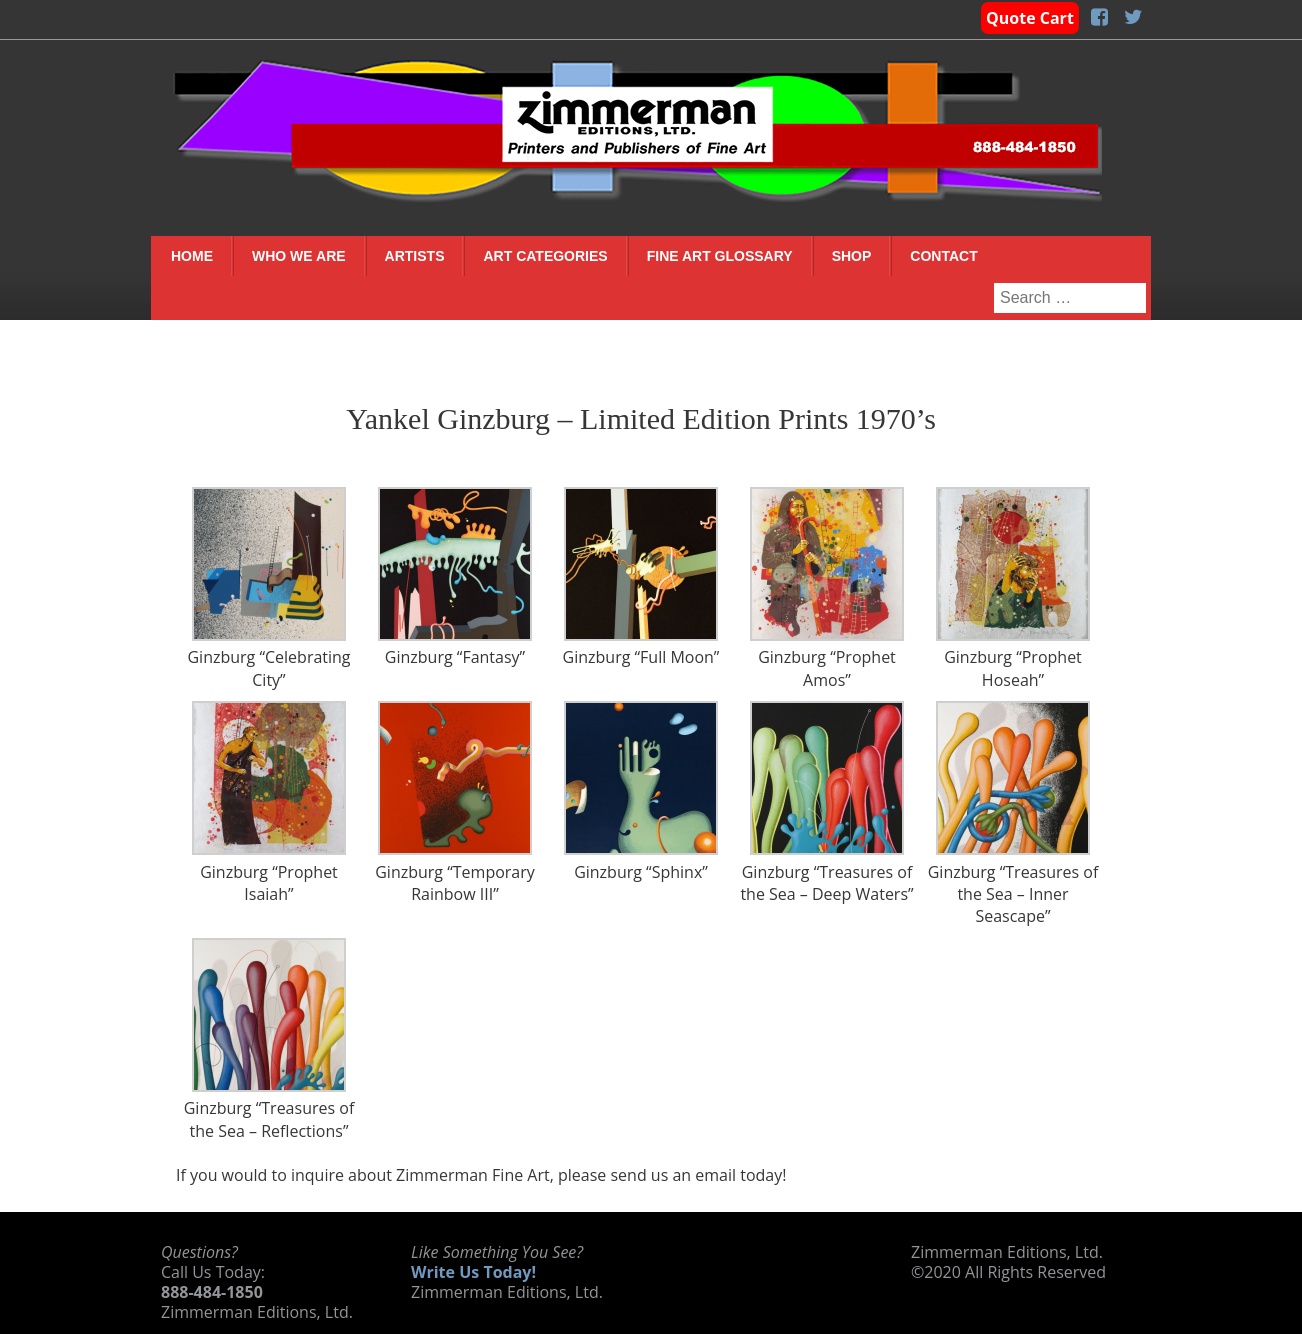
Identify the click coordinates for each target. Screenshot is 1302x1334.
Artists (415, 256)
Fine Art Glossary (720, 256)
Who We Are (299, 256)
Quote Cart (1030, 18)
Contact (943, 256)
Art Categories (545, 256)
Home (192, 256)
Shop (852, 256)
